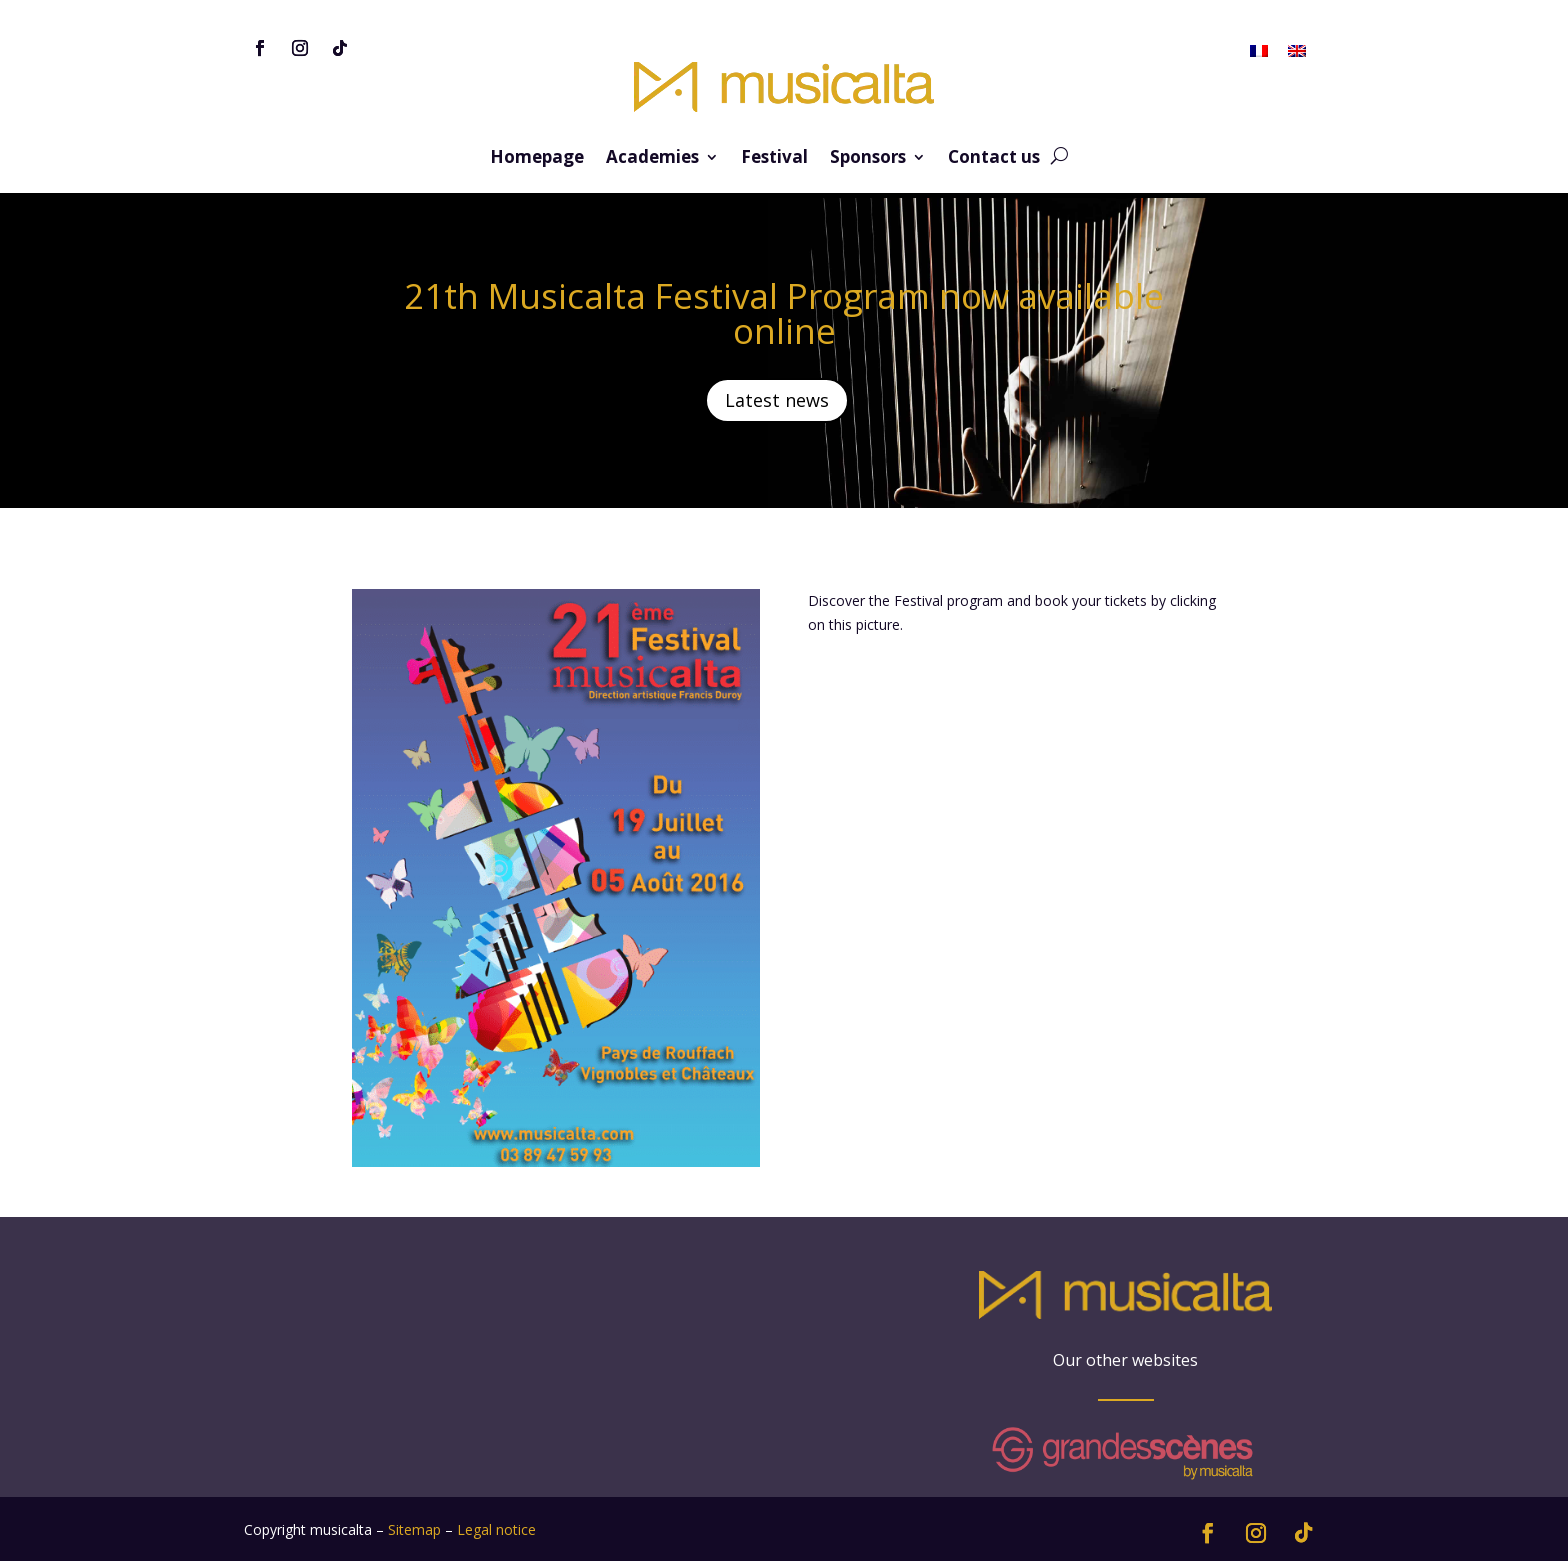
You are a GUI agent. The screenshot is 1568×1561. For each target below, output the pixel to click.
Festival (774, 159)
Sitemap (414, 1529)
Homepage (537, 159)
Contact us (994, 159)
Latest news (777, 400)
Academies (652, 159)
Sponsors (868, 159)
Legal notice (496, 1529)
